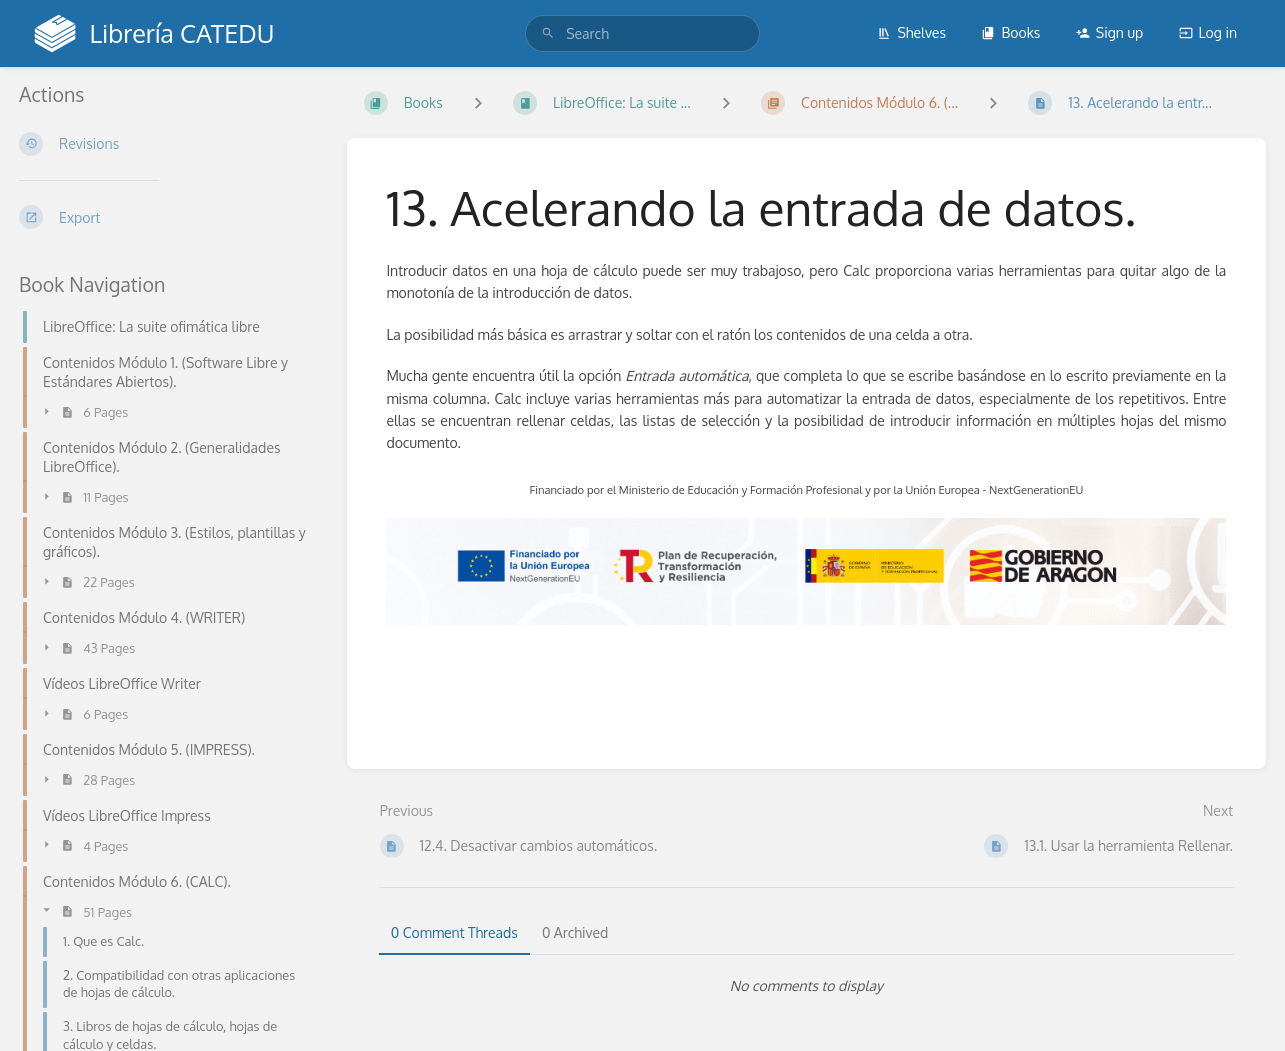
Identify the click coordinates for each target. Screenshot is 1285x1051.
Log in (1208, 32)
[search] (642, 33)
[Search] (548, 33)
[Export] (167, 217)
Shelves (911, 32)
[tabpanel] (806, 986)
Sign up (1109, 32)
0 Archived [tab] (575, 932)
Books (1010, 32)
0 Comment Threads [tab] (454, 932)
